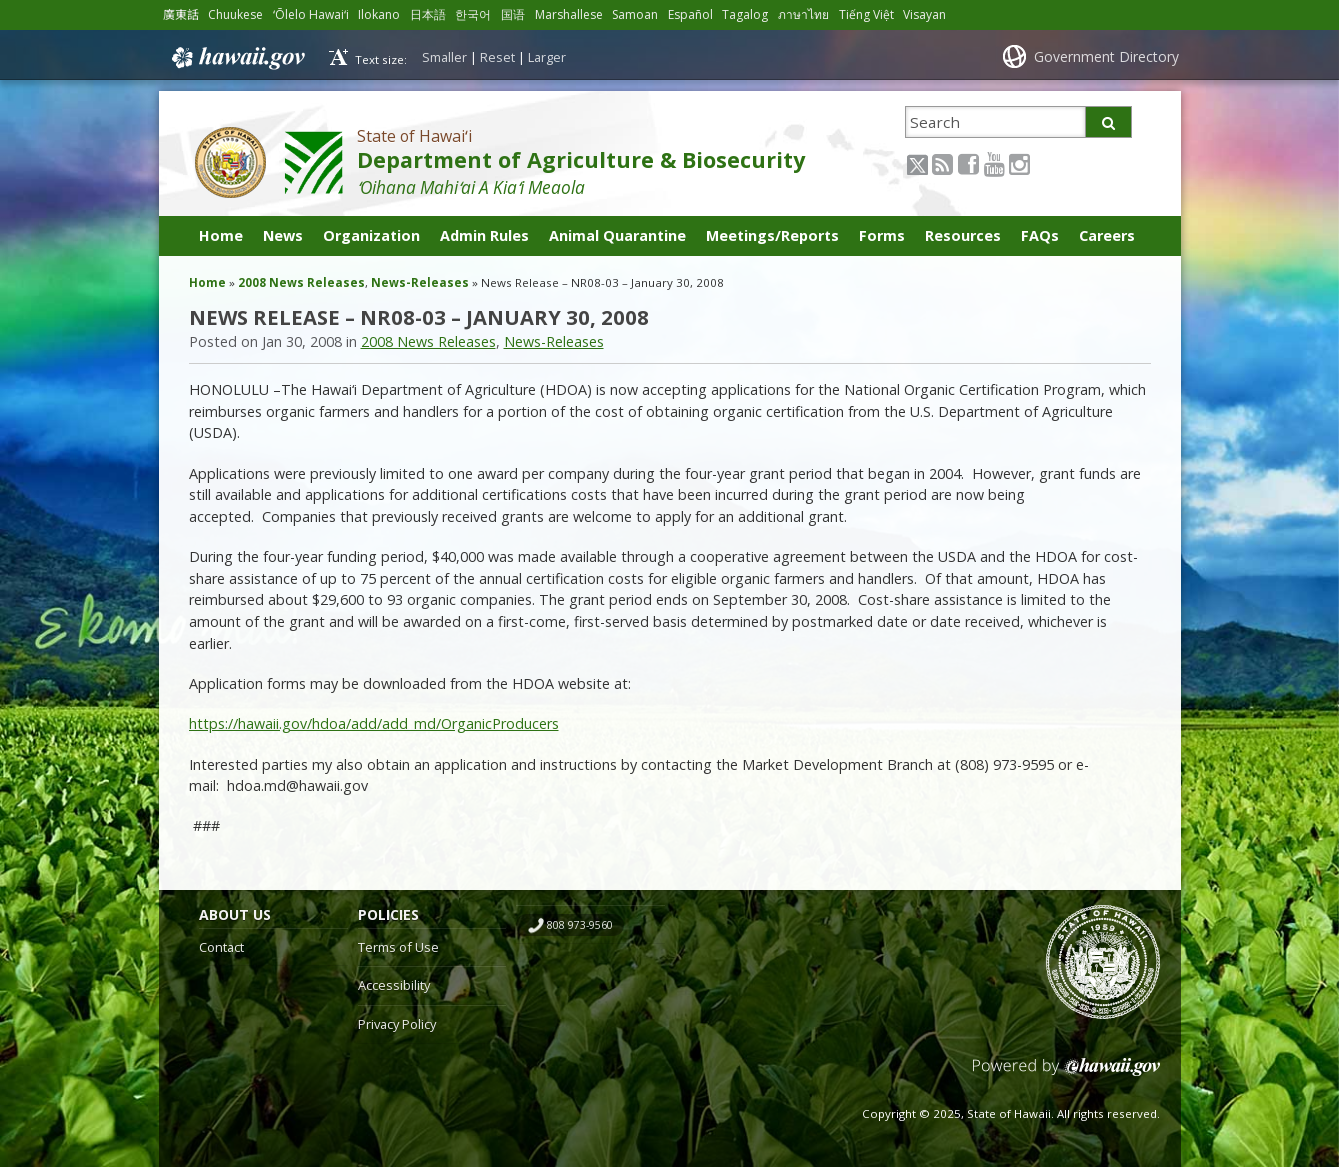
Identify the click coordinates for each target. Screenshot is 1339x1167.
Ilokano (383, 14)
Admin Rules (484, 235)
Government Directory (1106, 56)
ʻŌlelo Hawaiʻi (314, 14)
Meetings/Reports (772, 235)
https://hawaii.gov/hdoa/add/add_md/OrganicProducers (374, 723)
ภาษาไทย (812, 14)
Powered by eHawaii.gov (1066, 1074)
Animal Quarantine (617, 235)
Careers (1107, 235)
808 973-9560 (580, 925)
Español (699, 14)
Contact (221, 947)
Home (221, 235)
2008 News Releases (301, 282)
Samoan (642, 14)
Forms (882, 235)
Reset (497, 57)
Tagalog (754, 14)
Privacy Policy (397, 1024)
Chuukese (236, 14)
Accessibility (394, 985)
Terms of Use (398, 947)
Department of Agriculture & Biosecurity (581, 159)
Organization (371, 235)
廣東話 (181, 14)
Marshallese (574, 14)
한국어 (477, 14)
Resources (963, 235)
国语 (517, 14)
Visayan (933, 14)
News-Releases (420, 282)
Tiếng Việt (875, 14)
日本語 (432, 14)
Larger (547, 57)
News (283, 235)
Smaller (444, 57)
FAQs (1040, 235)
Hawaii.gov (236, 57)
